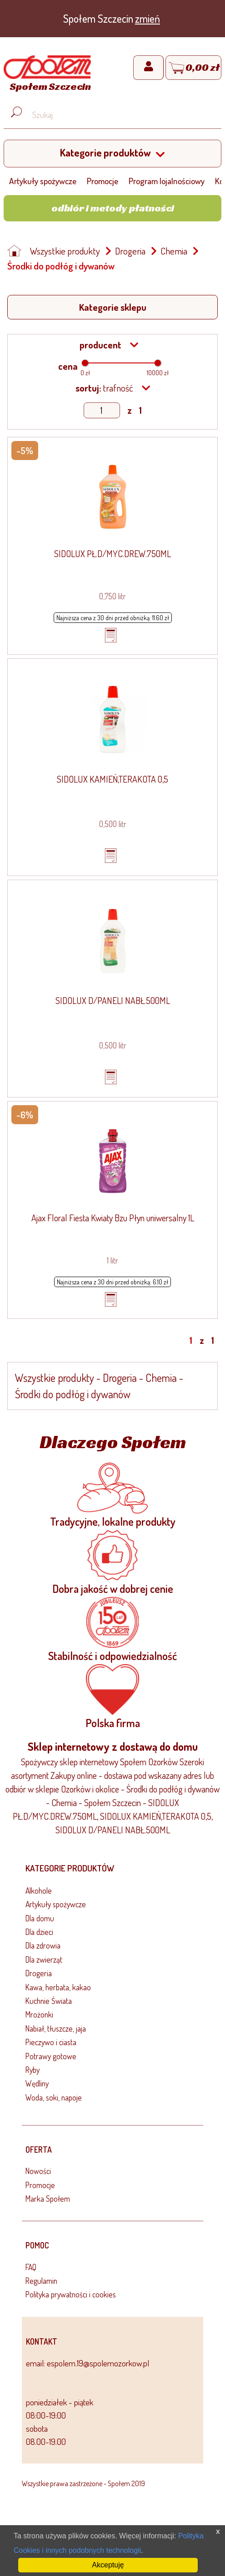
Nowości (38, 2171)
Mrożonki (39, 2014)
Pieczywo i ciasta (50, 2042)
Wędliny (37, 2083)
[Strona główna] (47, 74)
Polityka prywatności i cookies (70, 2294)
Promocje (102, 180)
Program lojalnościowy (167, 180)
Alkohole (38, 1890)
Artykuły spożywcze (42, 180)
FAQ (30, 2267)
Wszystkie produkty (65, 251)
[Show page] (102, 410)
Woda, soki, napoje (53, 2097)
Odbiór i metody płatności (112, 207)
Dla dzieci (39, 1932)
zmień (147, 18)
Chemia (173, 251)
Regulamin (41, 2281)
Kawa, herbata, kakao (58, 1987)
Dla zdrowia (42, 1945)
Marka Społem (47, 2199)
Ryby (32, 2070)
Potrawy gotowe (50, 2056)
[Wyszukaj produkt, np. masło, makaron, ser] (119, 114)
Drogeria (130, 251)
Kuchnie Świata (48, 2001)
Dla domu (39, 1918)
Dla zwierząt (43, 1959)
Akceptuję (108, 2565)
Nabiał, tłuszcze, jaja (55, 2028)
